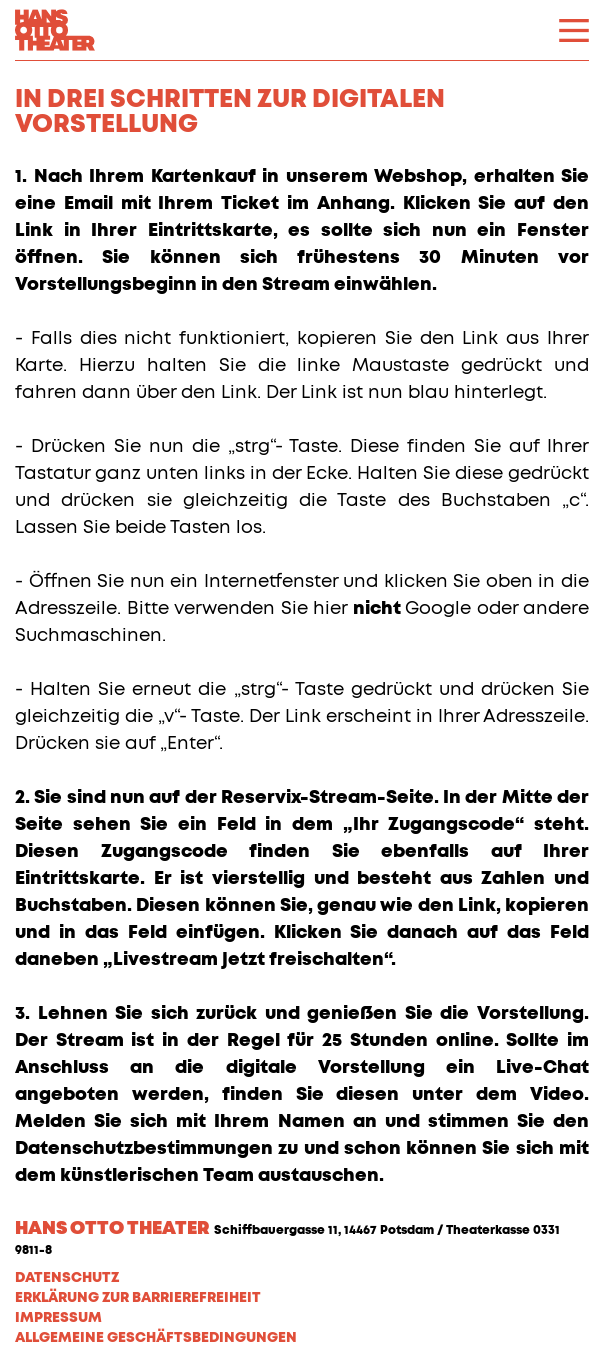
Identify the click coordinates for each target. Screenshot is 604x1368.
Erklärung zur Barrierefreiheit (138, 1298)
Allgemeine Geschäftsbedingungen (156, 1338)
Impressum (58, 1318)
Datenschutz (67, 1278)
